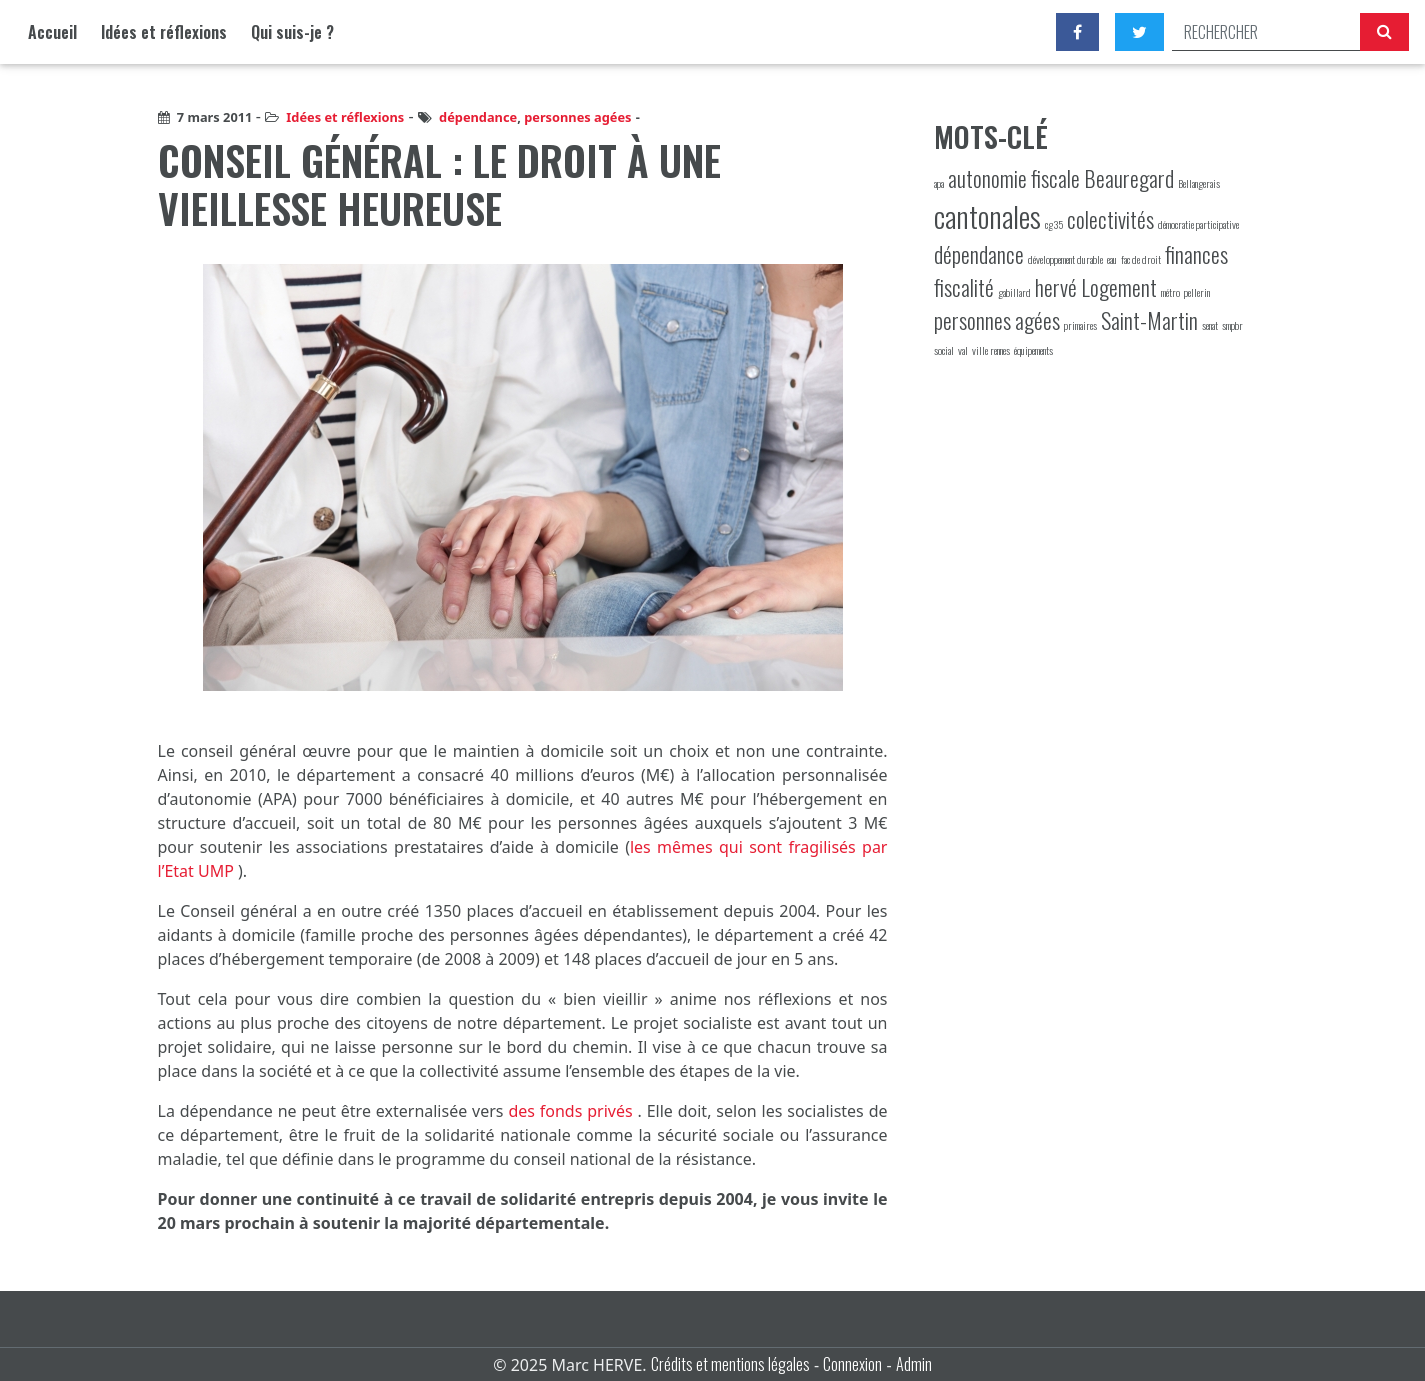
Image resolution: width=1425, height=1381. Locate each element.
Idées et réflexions (164, 32)
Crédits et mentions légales (730, 1364)
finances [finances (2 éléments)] (1196, 254)
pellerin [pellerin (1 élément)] (1197, 292)
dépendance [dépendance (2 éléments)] (979, 254)
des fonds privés (572, 1111)
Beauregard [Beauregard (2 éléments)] (1129, 178)
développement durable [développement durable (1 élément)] (1065, 259)
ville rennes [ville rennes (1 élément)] (991, 350)
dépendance (478, 117)
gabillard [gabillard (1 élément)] (1014, 292)
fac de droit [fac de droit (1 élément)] (1141, 259)
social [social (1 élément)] (944, 350)
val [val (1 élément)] (963, 350)
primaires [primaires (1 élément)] (1080, 325)
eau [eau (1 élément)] (1112, 259)
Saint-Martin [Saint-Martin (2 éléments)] (1149, 320)
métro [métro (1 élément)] (1170, 292)
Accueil (52, 32)
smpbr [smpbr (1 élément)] (1232, 325)
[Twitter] (1139, 32)
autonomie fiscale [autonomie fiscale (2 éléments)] (1014, 178)
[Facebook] (1077, 32)
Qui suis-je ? (292, 32)
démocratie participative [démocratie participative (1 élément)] (1198, 224)
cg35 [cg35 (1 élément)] (1054, 224)
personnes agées (577, 117)
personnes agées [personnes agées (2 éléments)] (997, 320)
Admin (914, 1364)
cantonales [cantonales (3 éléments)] (987, 215)
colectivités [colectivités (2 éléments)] (1110, 219)
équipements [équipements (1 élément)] (1033, 350)
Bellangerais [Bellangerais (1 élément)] (1199, 183)
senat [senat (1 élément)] (1210, 325)
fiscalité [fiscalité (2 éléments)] (964, 287)
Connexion (852, 1364)
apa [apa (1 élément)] (939, 183)
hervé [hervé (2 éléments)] (1056, 287)
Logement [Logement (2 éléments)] (1119, 287)
